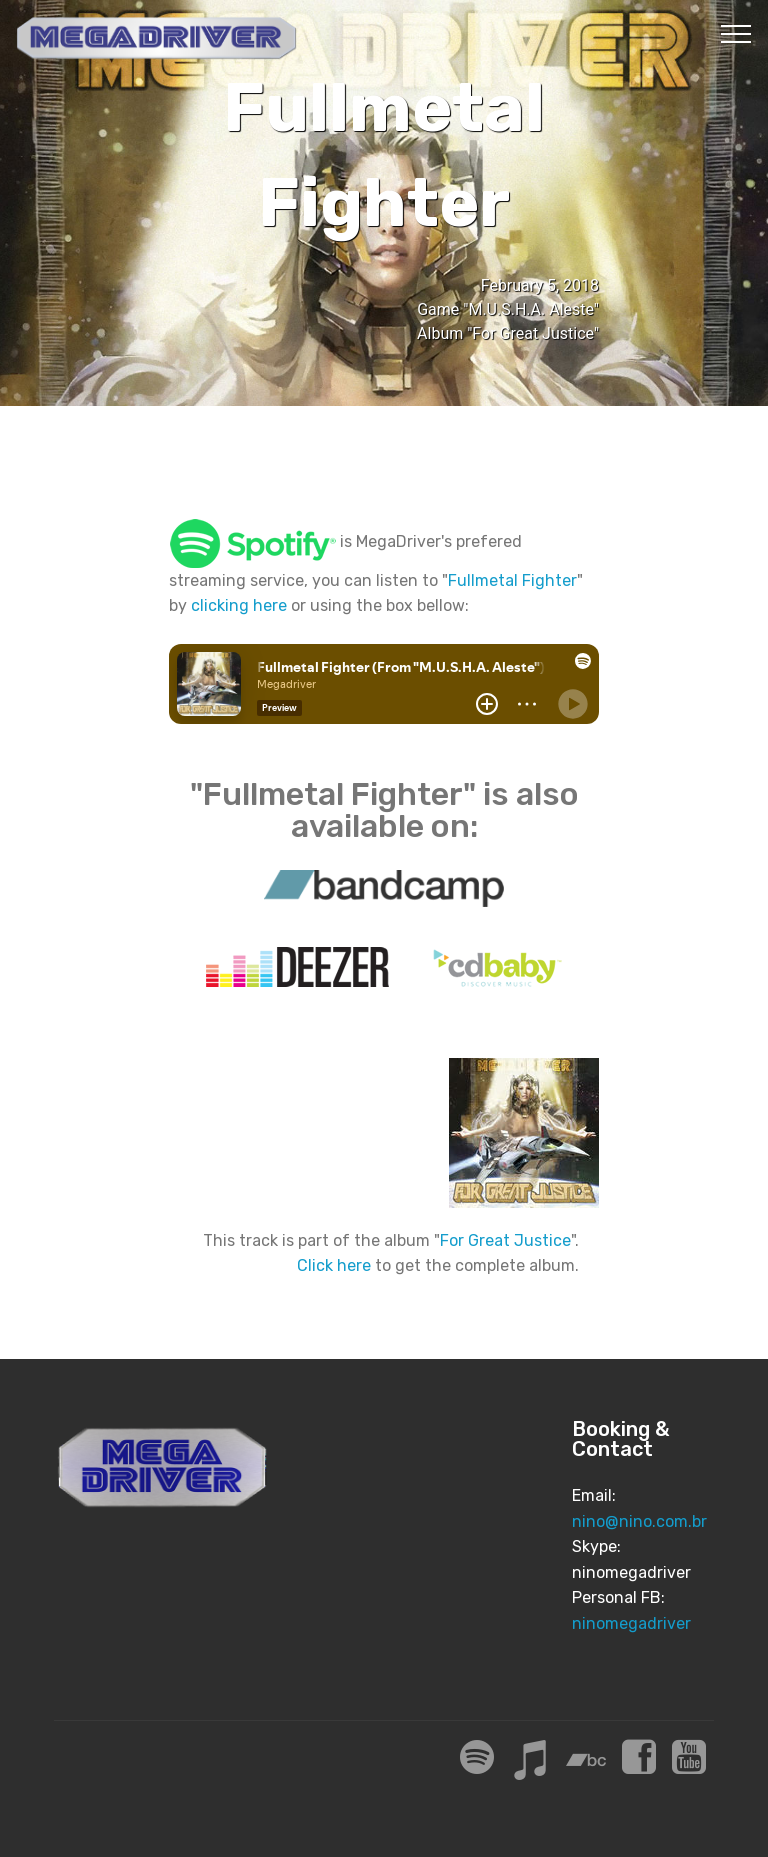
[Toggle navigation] (736, 33)
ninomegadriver (631, 1623)
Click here (334, 1265)
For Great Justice (505, 1240)
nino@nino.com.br (639, 1521)
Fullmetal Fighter (512, 580)
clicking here (239, 605)
